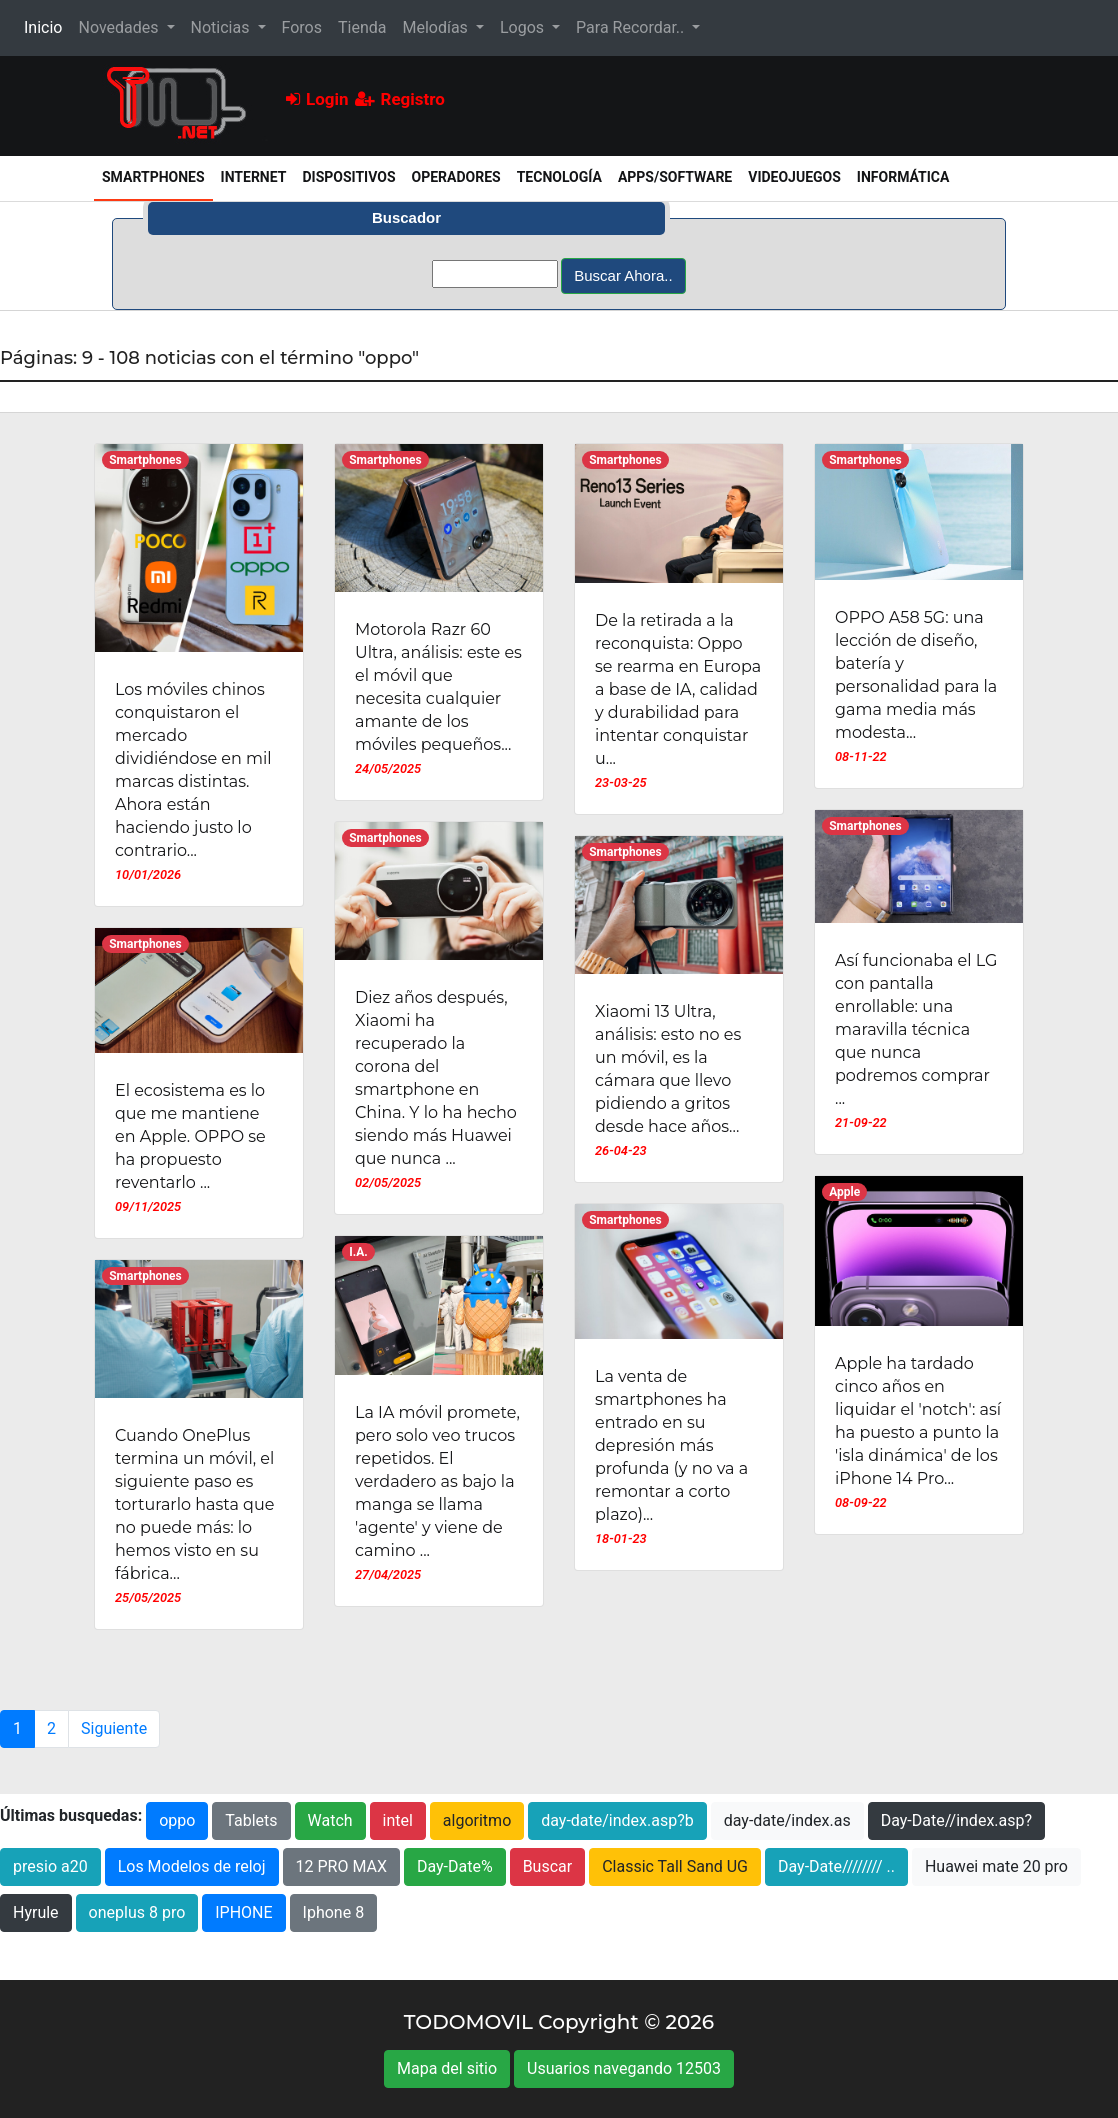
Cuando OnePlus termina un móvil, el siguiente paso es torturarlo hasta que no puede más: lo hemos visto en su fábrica (194, 1504)
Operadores (456, 177)
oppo (177, 1820)
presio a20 (50, 1866)
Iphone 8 (334, 1912)
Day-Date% (455, 1866)
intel (398, 1820)
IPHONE (243, 1912)
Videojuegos (794, 177)
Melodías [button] (436, 27)
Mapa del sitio (447, 2068)
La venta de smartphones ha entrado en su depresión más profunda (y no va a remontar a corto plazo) (671, 1445)
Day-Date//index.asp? (956, 1820)
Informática (903, 177)
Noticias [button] (222, 27)
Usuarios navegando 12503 (624, 2068)
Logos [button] (524, 27)
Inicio (47, 26)
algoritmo (477, 1820)
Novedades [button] (120, 27)
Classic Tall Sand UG (675, 1866)
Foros (302, 27)
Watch (330, 1820)
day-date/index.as (787, 1820)
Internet (254, 177)
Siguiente (114, 1728)
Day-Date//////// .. (836, 1866)
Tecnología (559, 177)
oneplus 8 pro (137, 1912)
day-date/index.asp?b (617, 1820)
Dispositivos (348, 177)
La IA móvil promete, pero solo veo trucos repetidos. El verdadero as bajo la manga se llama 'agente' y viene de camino (437, 1481)
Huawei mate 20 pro (996, 1866)
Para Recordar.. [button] (632, 27)
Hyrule (36, 1912)
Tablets (251, 1820)
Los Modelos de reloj (192, 1866)
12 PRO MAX (341, 1866)
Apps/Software (675, 177)
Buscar (548, 1866)
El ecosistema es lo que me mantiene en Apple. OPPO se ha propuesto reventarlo (190, 1136)
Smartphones (157, 175)
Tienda (362, 27)
